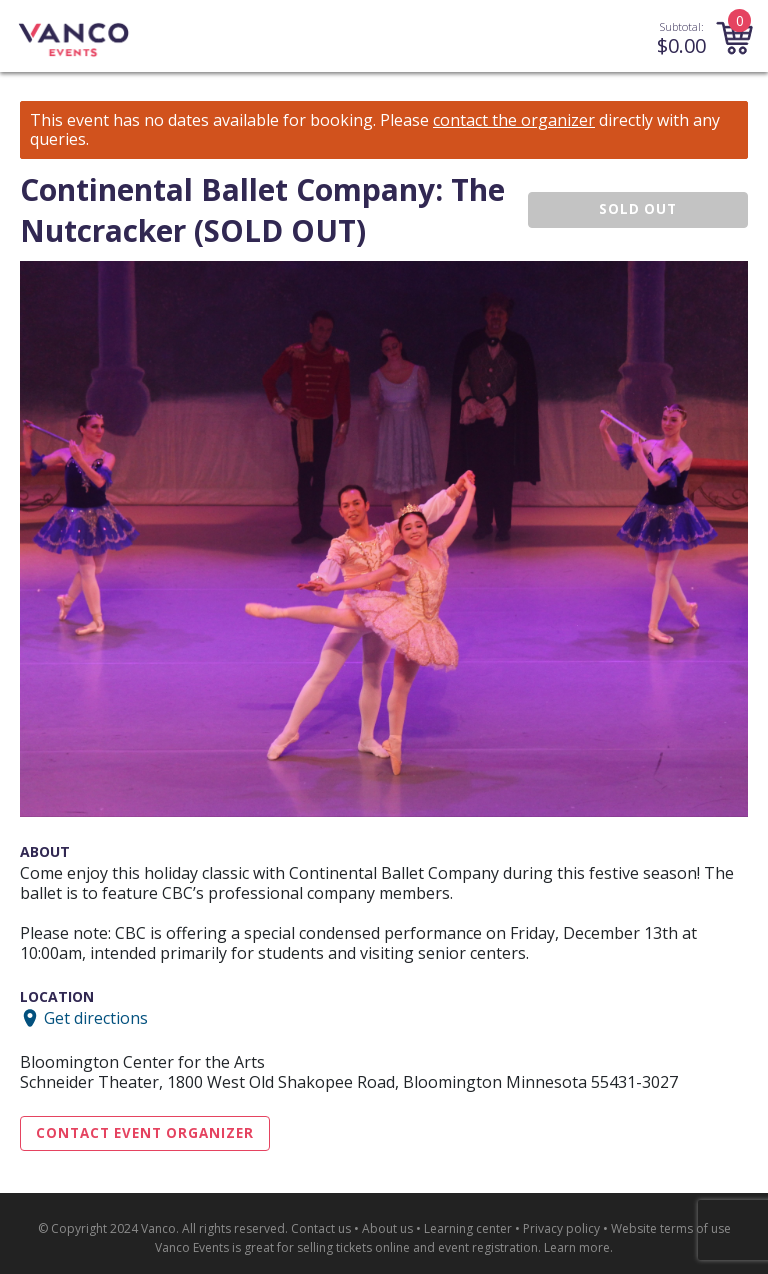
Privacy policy (561, 1228)
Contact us (321, 1228)
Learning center (468, 1228)
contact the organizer (514, 120)
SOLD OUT (638, 209)
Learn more (577, 1247)
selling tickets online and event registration (417, 1247)
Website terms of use (671, 1228)
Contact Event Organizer (145, 1133)
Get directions (96, 1018)
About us (387, 1228)
